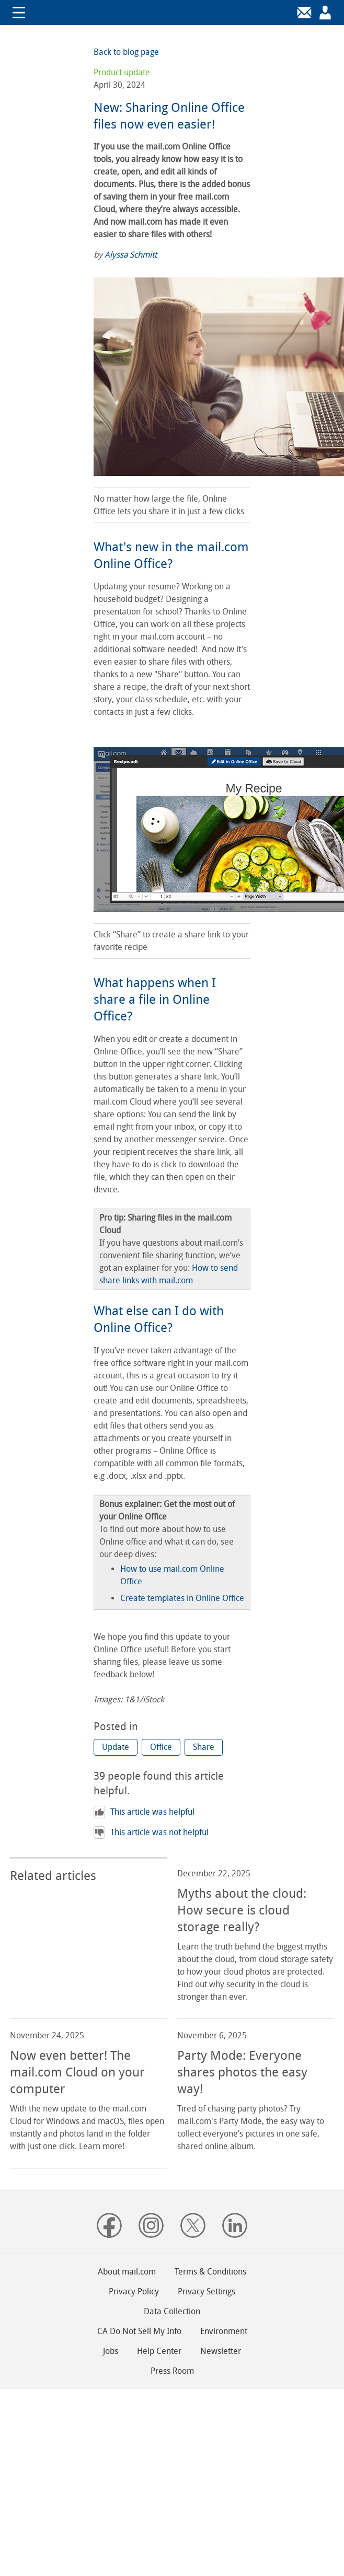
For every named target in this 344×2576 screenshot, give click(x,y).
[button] (115, 1747)
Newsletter (220, 2351)
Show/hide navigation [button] (18, 12)
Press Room (172, 2371)
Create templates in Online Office (182, 1598)
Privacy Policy (134, 2291)
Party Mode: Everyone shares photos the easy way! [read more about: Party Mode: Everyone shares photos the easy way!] (242, 2072)
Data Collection (172, 2311)
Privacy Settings (206, 2291)
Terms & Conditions (210, 2272)
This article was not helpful (151, 1832)
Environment (223, 2331)
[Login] (304, 12)
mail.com (172, 12)
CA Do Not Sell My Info (139, 2331)
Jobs (110, 2351)
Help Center (159, 2351)
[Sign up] (325, 12)
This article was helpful (144, 1812)
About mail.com (127, 2272)
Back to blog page (126, 52)
